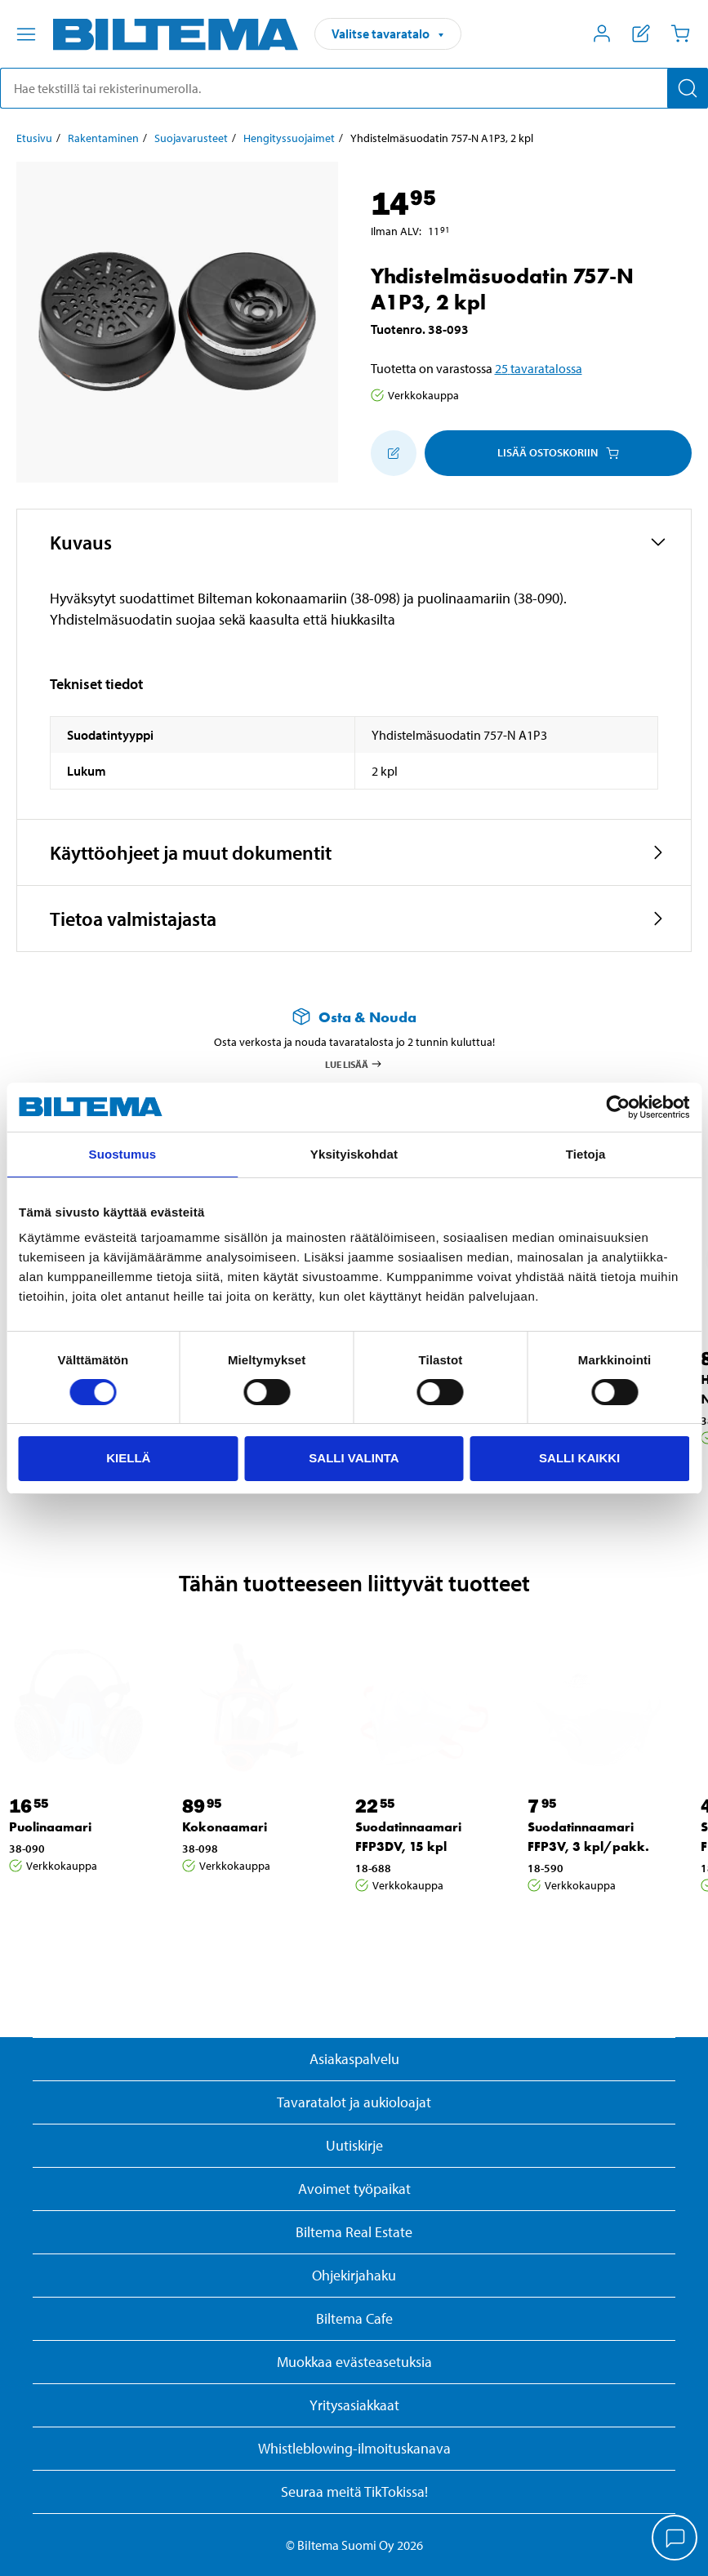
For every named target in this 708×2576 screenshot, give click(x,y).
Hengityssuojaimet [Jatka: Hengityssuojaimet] (289, 138)
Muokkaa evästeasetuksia (354, 2361)
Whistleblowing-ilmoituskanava (354, 2448)
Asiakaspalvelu (354, 2058)
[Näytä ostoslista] (641, 33)
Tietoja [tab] (586, 1154)
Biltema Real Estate (354, 2231)
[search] (354, 88)
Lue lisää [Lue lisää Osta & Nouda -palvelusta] (354, 1063)
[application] (675, 2539)
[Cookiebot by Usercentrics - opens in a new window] (617, 1107)
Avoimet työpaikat (354, 2188)
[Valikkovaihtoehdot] (26, 34)
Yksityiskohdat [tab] (354, 1154)
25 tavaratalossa (538, 368)
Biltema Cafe (354, 2318)
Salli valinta (354, 1458)
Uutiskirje (354, 2145)
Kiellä (128, 1458)
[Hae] (687, 88)
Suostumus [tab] (123, 1154)
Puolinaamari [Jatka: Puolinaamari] (50, 1826)
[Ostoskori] (680, 33)
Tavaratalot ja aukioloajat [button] (354, 2102)
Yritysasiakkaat (354, 2405)
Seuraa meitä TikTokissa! (354, 2491)
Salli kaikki (579, 1458)
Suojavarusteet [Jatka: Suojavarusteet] (191, 138)
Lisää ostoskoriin (558, 452)
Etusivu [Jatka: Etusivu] (34, 138)
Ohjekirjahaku (354, 2275)
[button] (354, 542)
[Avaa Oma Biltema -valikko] (601, 33)
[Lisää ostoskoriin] (393, 453)
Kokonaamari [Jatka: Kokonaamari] (224, 1826)
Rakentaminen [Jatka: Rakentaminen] (103, 138)
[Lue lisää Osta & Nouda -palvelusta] (354, 1017)
